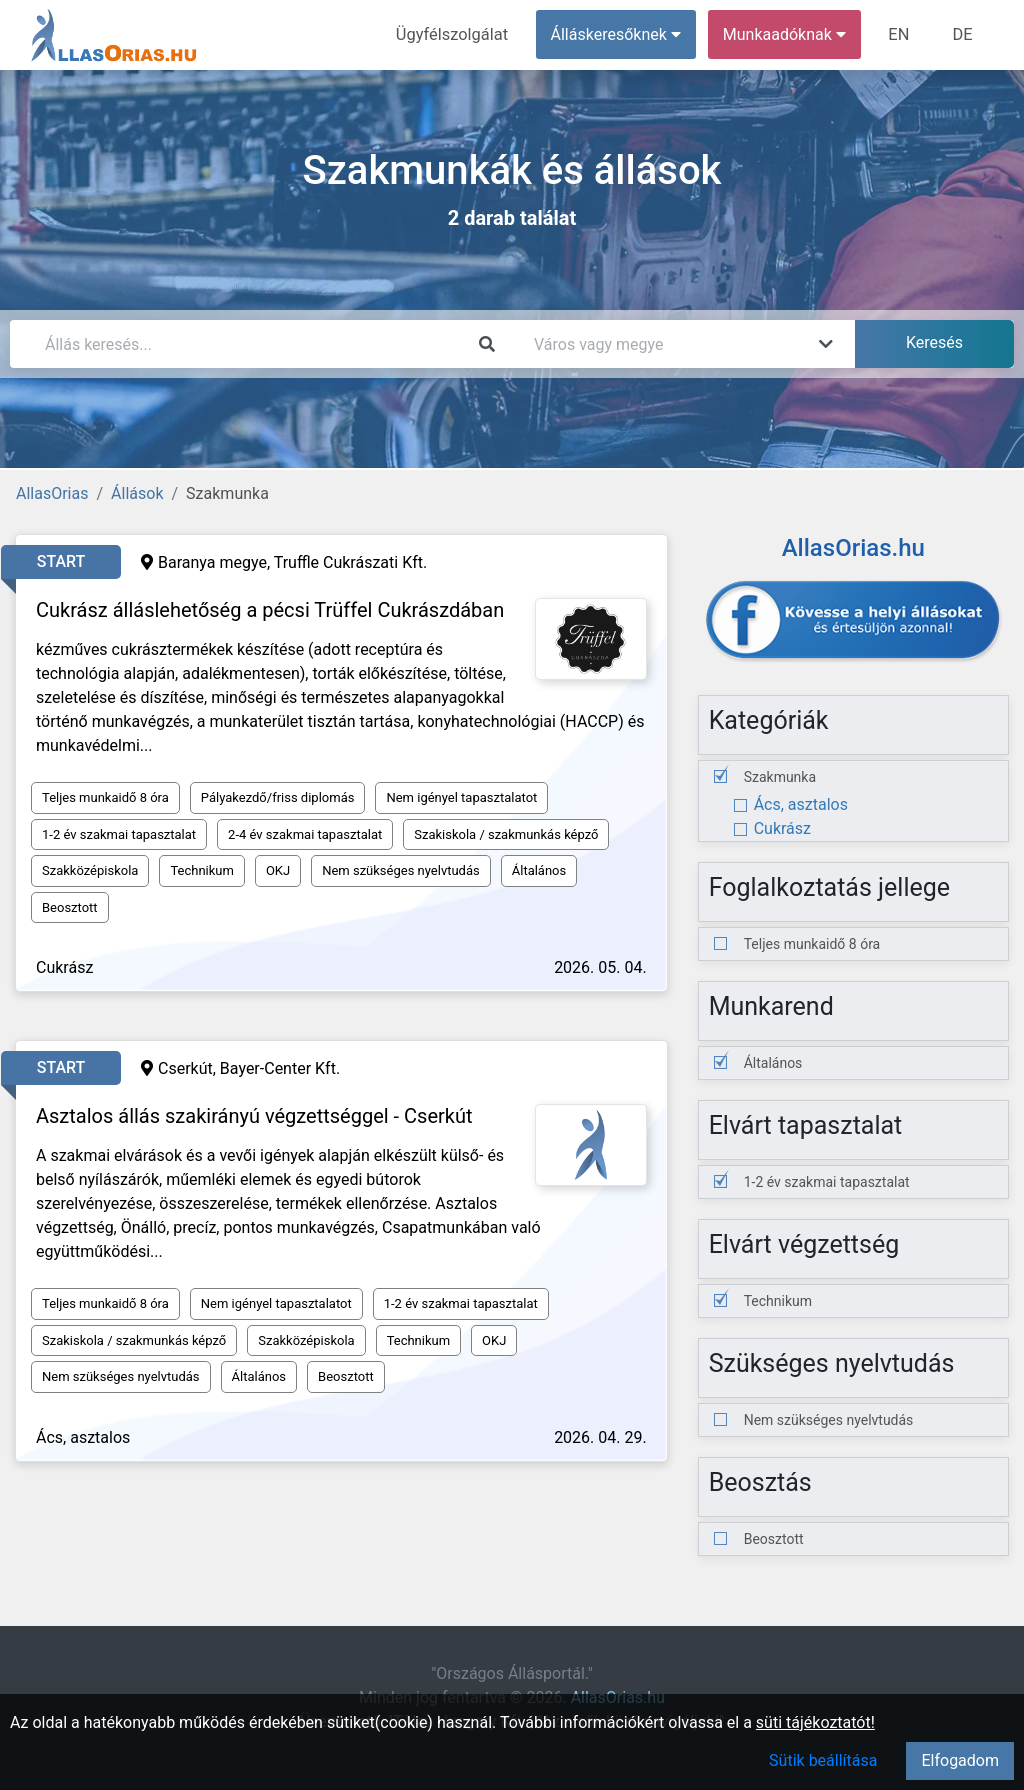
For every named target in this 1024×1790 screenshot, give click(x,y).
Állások (137, 493)
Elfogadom (960, 1760)
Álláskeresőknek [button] (619, 34)
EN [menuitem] (901, 34)
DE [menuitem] (963, 34)
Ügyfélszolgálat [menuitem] (456, 34)
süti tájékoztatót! (815, 1722)
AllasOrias (52, 493)
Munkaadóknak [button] (787, 34)
